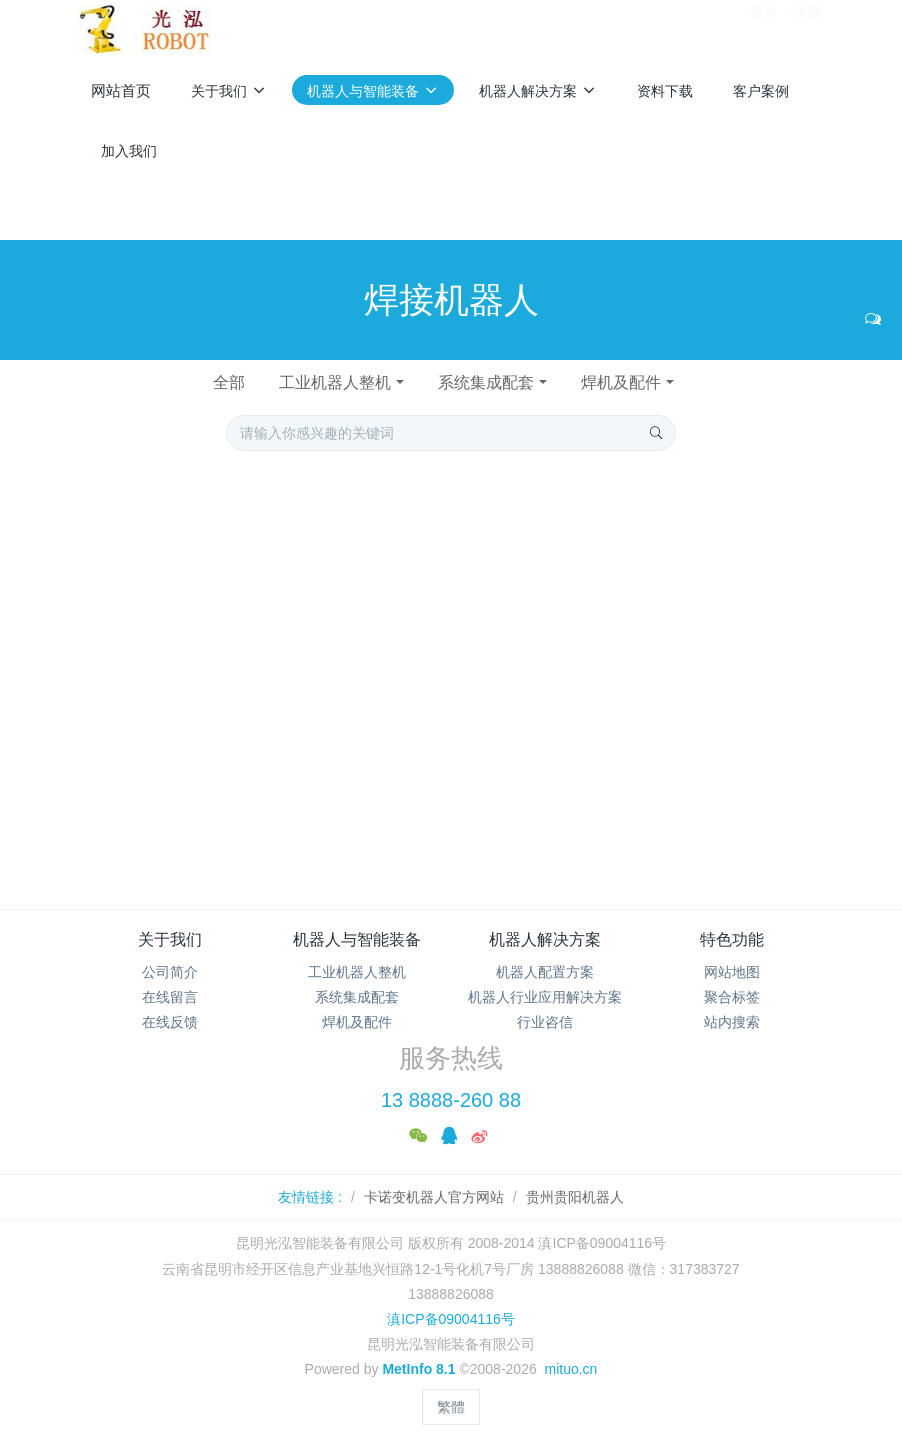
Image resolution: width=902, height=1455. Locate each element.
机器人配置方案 (545, 972)
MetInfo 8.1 (418, 1369)
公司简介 (170, 972)
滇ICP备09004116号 (451, 1319)
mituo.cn (570, 1369)
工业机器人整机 (335, 382)
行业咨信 (545, 1022)
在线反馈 (170, 1022)
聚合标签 (732, 997)
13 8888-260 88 (451, 1100)
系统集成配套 (486, 382)
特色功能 (732, 939)
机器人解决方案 (545, 939)
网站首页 (121, 90)
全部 (229, 382)
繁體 (451, 1407)
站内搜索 (732, 1022)
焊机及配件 (621, 382)
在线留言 (170, 997)
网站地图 (732, 972)
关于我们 (170, 939)
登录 (764, 29)
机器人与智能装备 (357, 939)
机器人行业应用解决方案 (545, 997)
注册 (807, 29)
